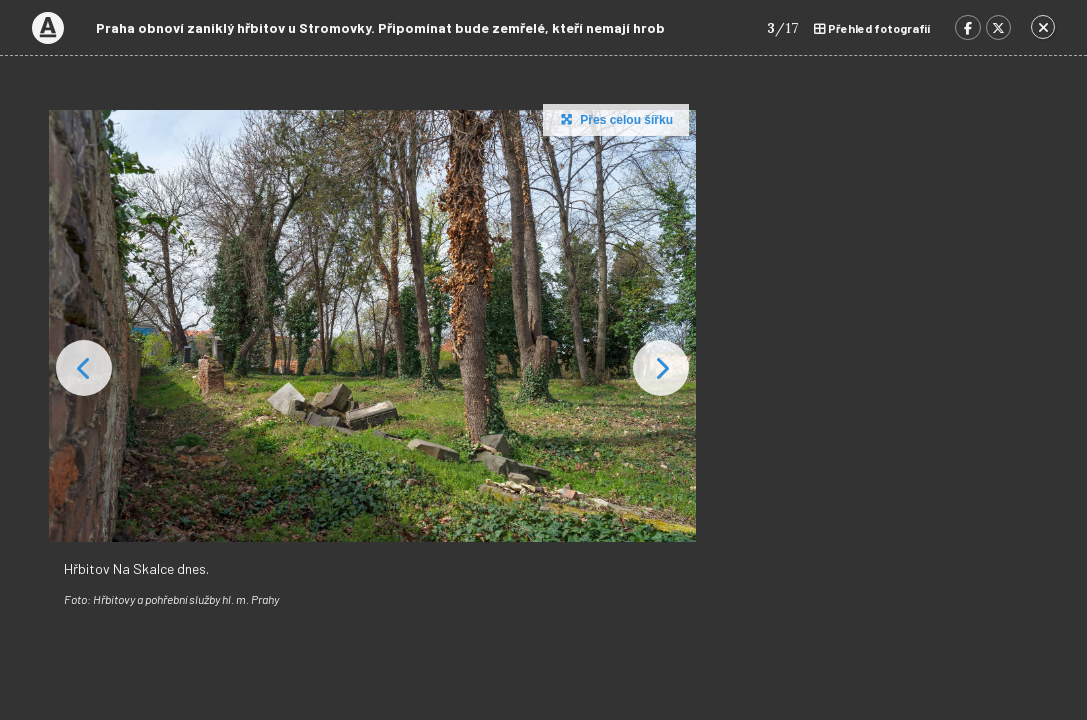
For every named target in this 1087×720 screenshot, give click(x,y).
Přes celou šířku (614, 119)
